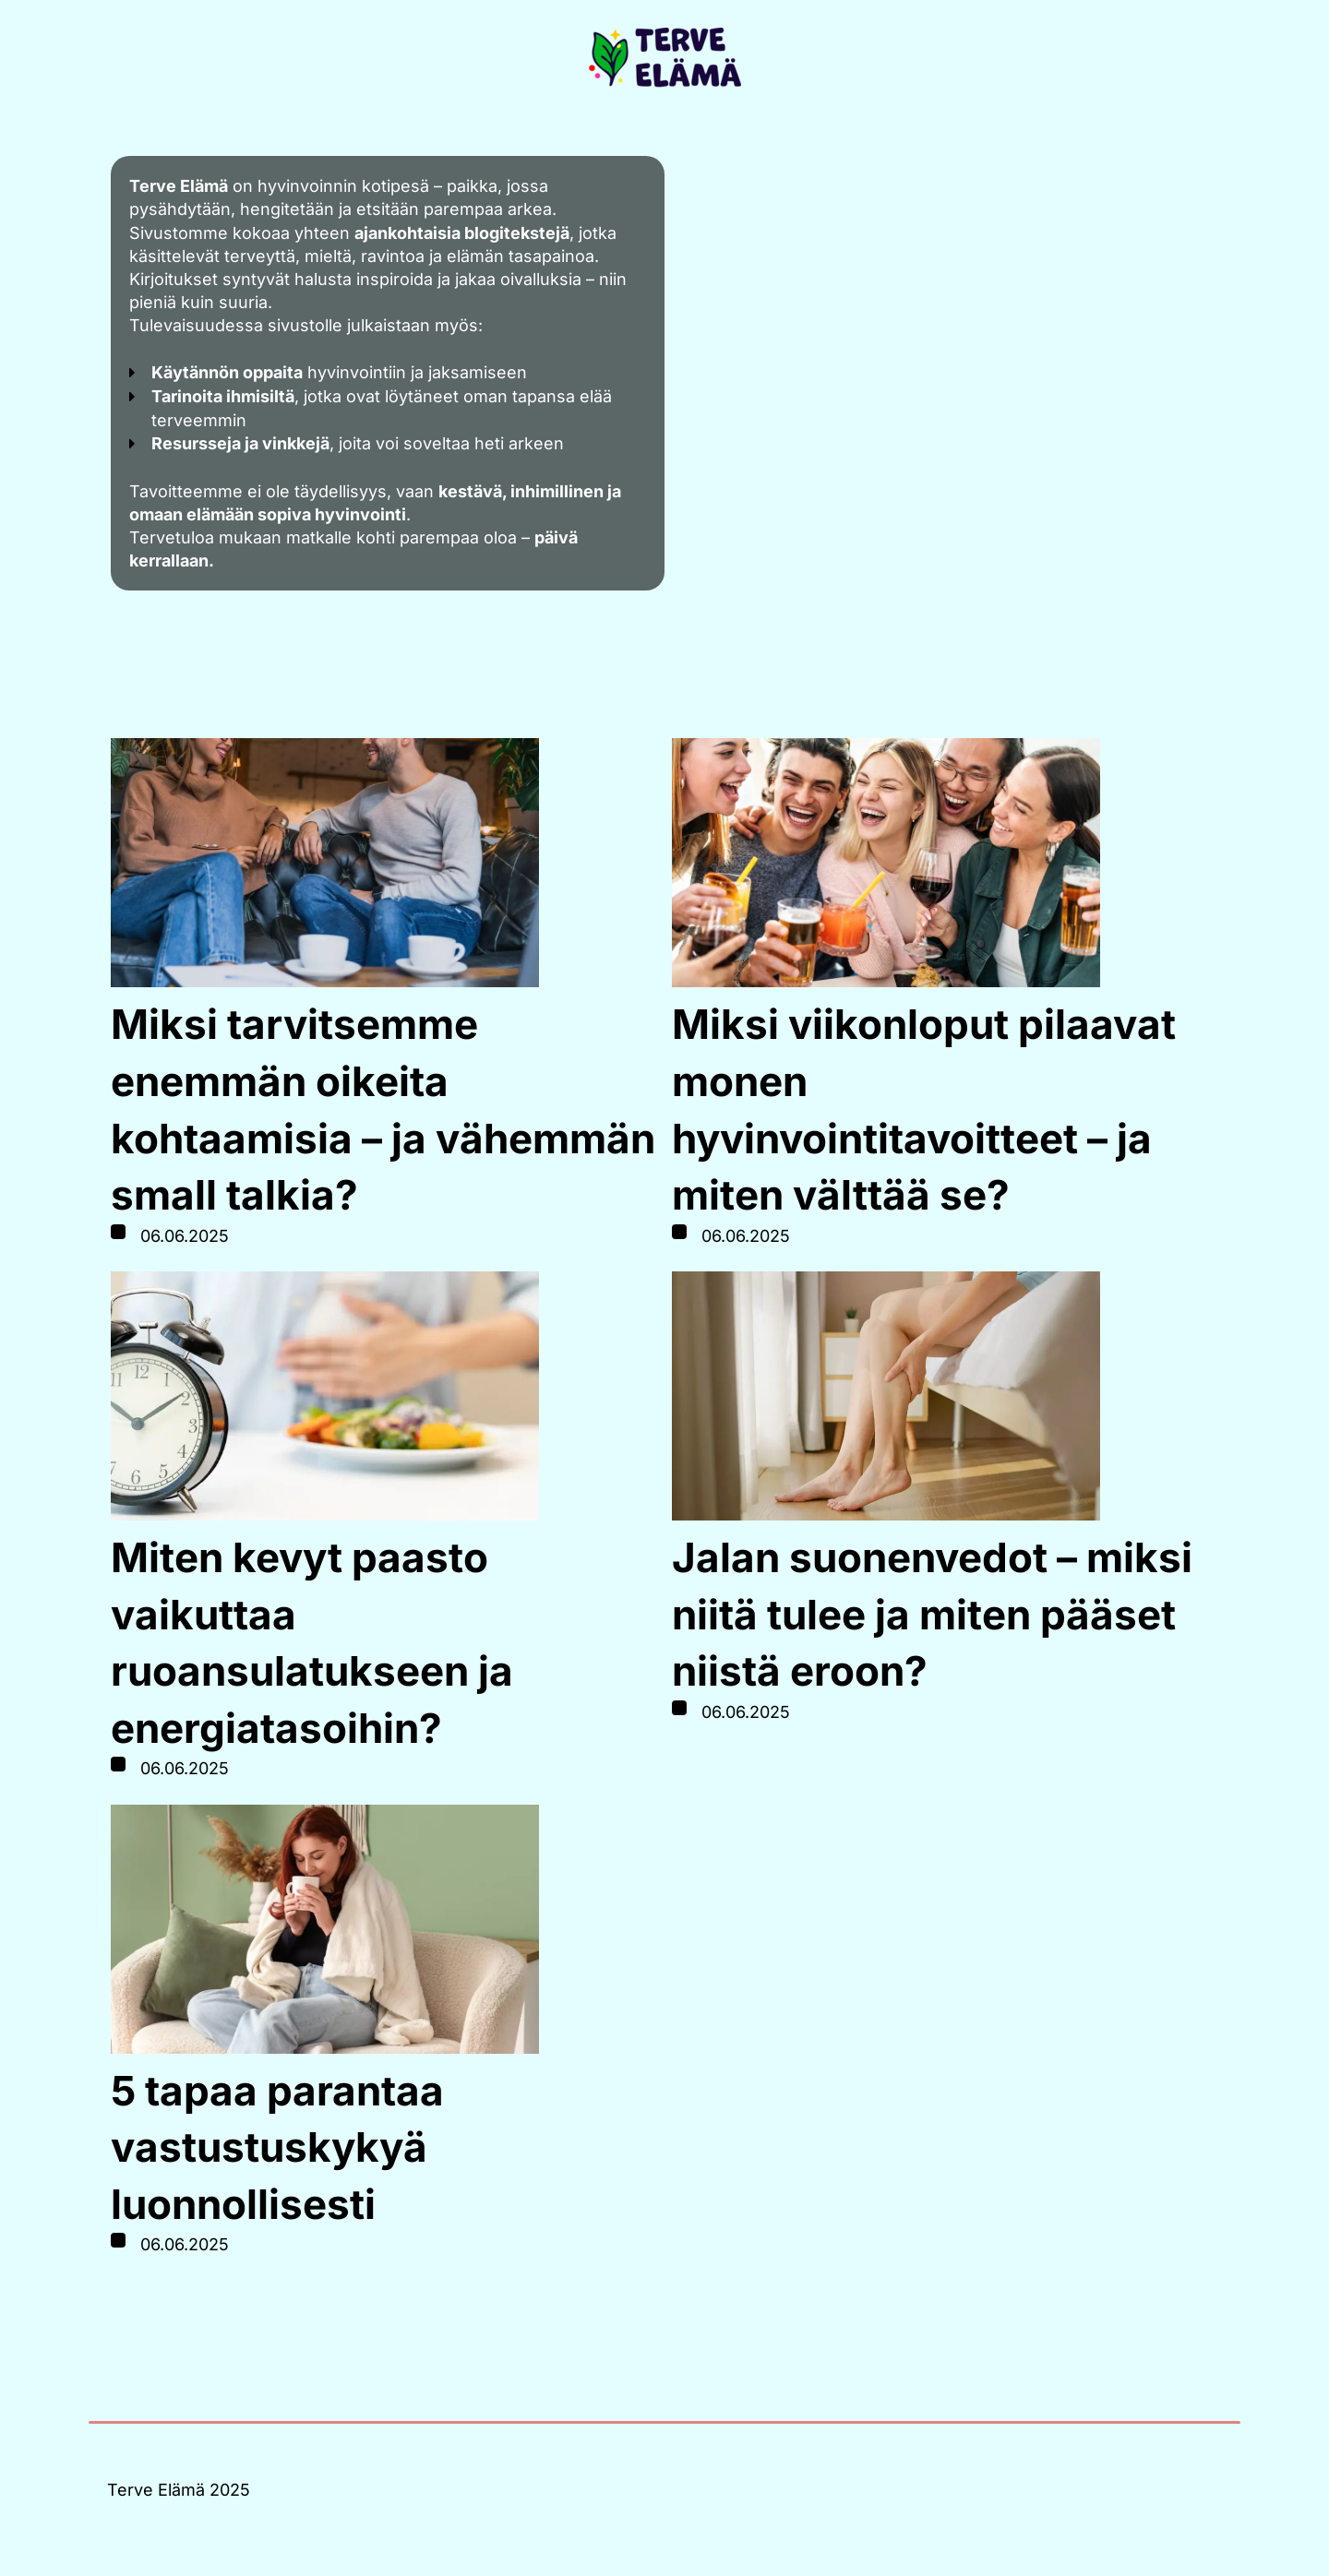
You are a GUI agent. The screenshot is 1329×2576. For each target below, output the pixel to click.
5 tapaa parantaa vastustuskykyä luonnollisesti (277, 2147)
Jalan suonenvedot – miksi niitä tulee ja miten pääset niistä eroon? (932, 1614)
